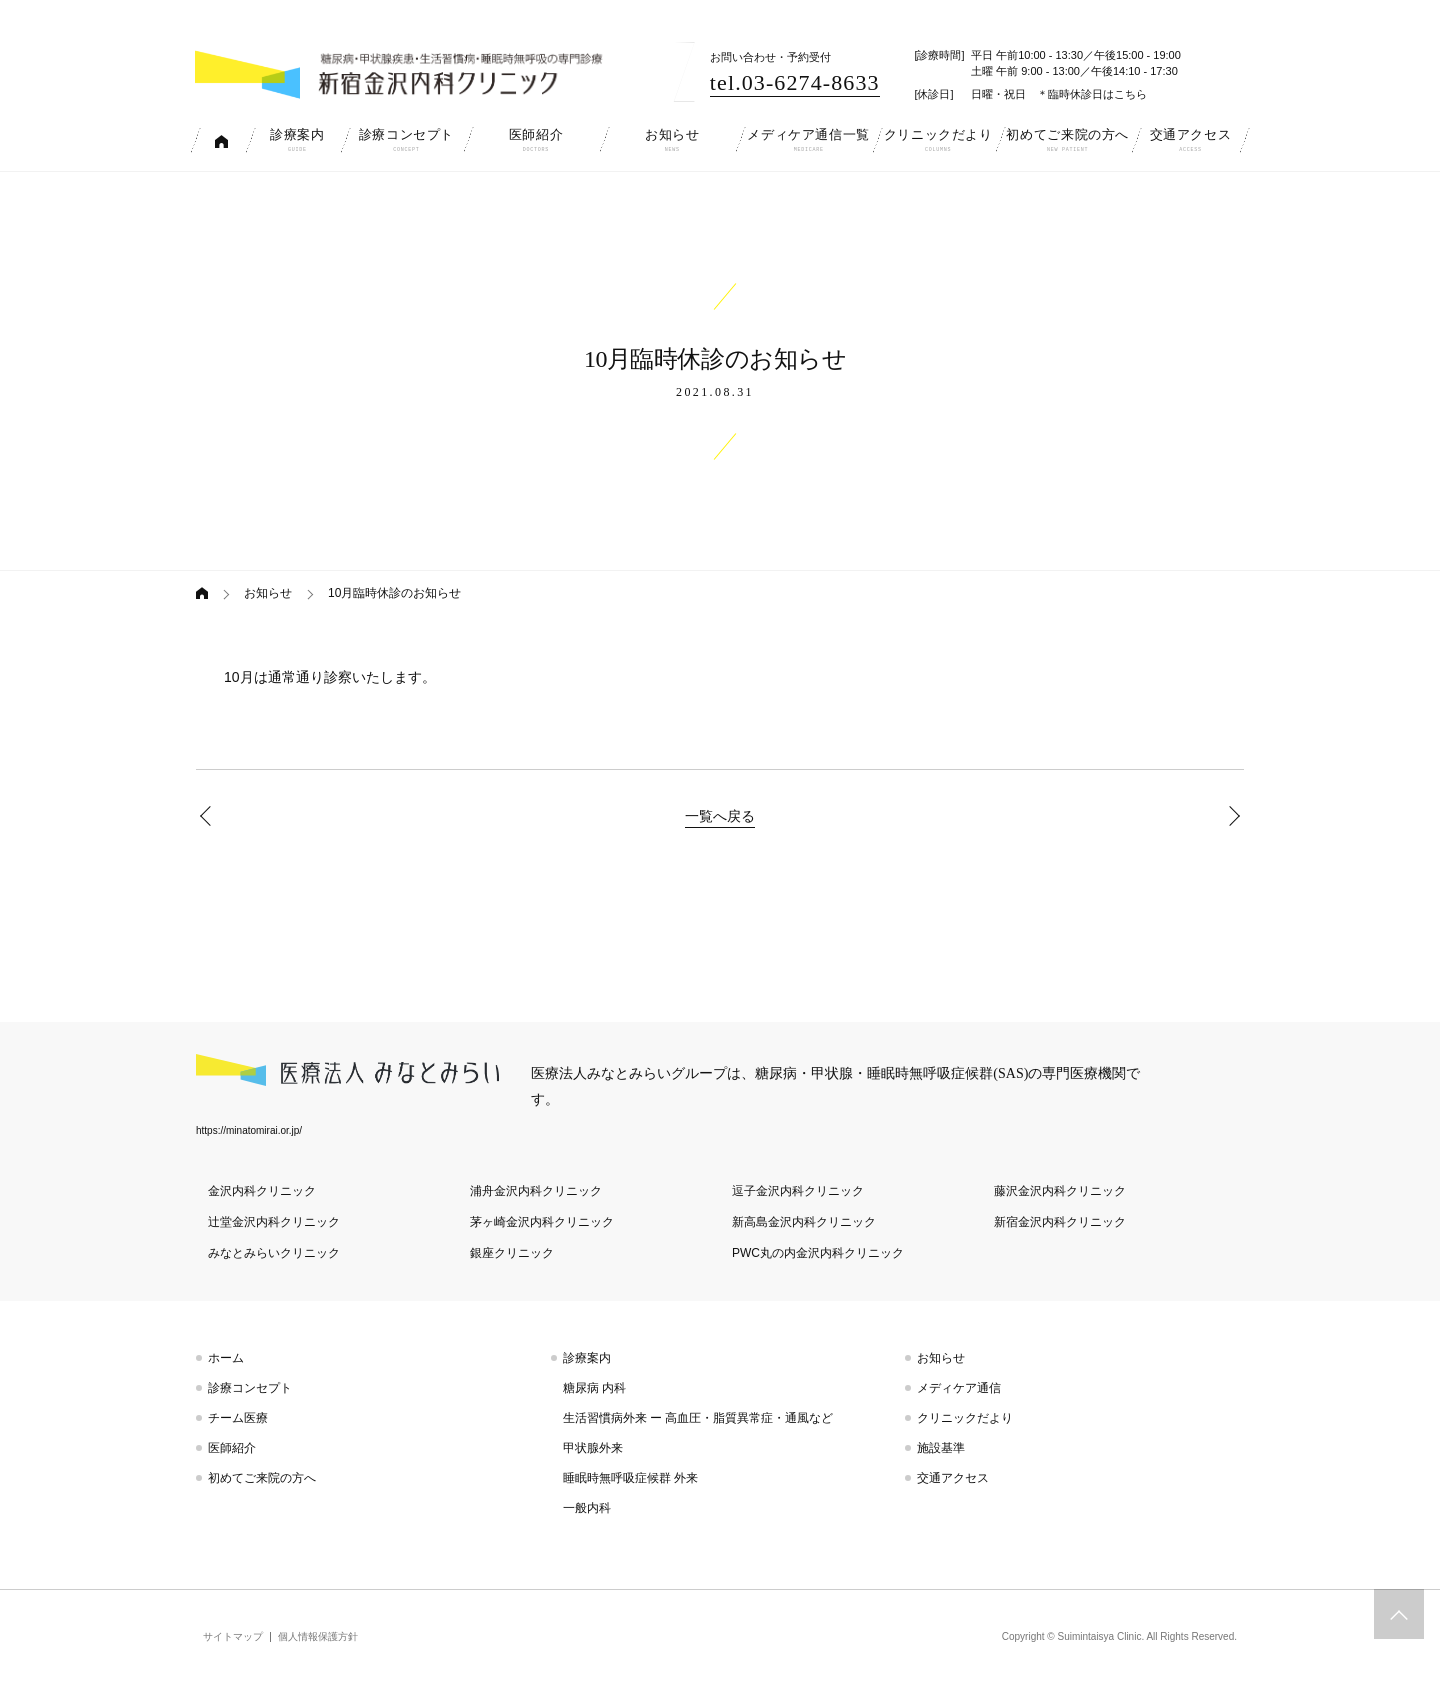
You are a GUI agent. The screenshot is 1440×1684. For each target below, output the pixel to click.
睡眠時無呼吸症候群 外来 (630, 1478)
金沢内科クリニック (262, 1191)
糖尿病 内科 (594, 1388)
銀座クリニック (512, 1253)
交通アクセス (953, 1478)
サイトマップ (233, 1636)
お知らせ (268, 593)
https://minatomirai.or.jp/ (249, 1130)
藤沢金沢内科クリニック (1060, 1191)
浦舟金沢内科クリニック (536, 1191)
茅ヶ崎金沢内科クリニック (542, 1222)
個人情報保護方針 (318, 1636)
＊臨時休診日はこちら (1092, 94)
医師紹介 (232, 1448)
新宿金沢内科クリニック (1060, 1222)
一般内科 (587, 1508)
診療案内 (587, 1358)
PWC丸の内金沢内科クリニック (818, 1253)
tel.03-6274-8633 (795, 82)
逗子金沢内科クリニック (798, 1191)
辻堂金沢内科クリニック (274, 1222)
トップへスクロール (1399, 1614)
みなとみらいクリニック (274, 1253)
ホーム (226, 1358)
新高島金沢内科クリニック (804, 1222)
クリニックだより (965, 1418)
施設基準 (941, 1448)
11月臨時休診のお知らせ (1230, 816)
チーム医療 (238, 1418)
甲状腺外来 (593, 1448)
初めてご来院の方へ (262, 1478)
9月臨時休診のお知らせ (210, 816)
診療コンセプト (250, 1388)
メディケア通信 (959, 1388)
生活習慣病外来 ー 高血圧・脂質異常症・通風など (698, 1418)
